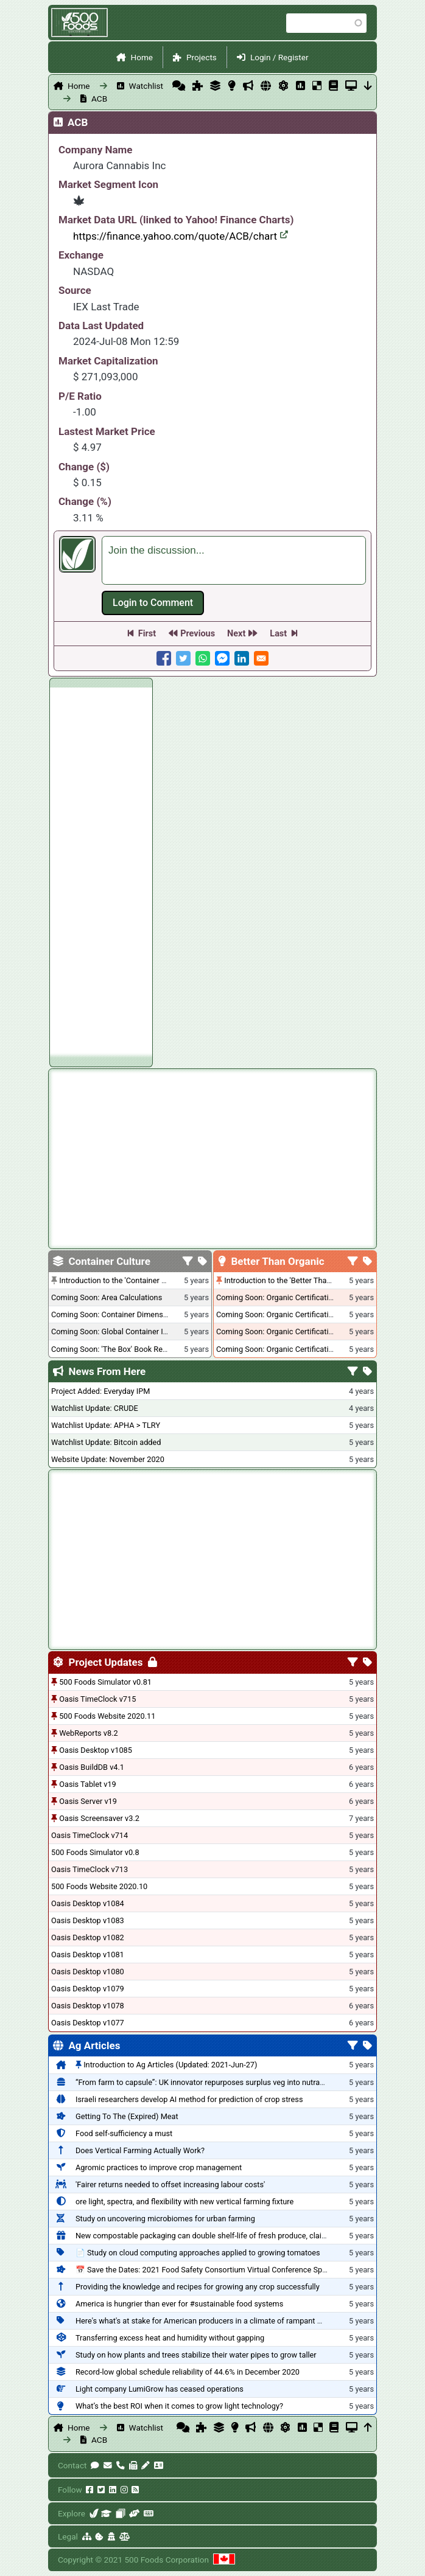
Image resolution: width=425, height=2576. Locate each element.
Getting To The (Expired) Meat (127, 2116)
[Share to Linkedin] (241, 658)
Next (236, 633)
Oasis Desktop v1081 (87, 1954)
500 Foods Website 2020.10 (99, 1886)
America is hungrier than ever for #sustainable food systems (179, 2303)
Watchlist (146, 86)
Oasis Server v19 (88, 1801)
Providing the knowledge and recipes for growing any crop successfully (198, 2286)
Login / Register (279, 57)
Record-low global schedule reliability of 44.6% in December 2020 (188, 2371)
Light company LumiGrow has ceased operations (160, 2388)
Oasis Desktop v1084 (87, 1903)
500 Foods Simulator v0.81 (105, 1682)
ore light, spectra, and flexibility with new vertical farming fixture (184, 2201)
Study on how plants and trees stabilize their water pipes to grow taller (196, 2354)
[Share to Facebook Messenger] (222, 658)
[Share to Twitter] (183, 658)
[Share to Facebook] (163, 658)
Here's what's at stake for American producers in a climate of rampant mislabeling (216, 2320)
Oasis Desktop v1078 (87, 2005)
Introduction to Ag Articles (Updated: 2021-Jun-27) (170, 2064)
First (147, 633)
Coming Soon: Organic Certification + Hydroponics (302, 1297)
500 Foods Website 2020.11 (107, 1716)
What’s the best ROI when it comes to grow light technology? (179, 2406)
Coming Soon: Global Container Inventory (121, 1331)
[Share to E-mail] (261, 658)
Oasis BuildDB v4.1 (91, 1767)
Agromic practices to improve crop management (159, 2167)
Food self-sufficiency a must (124, 2133)
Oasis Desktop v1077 (87, 2022)
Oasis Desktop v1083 (87, 1920)
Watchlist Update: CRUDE (94, 1408)
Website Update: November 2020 (107, 1459)
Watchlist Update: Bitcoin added (106, 1442)
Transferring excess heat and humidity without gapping (170, 2337)
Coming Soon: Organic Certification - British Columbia (308, 1331)
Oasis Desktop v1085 (95, 1750)
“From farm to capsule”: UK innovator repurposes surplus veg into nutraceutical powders (227, 2082)
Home (141, 57)
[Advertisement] (101, 870)
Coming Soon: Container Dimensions (114, 1314)
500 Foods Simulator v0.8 (95, 1852)
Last (278, 633)
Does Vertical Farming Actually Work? (140, 2150)
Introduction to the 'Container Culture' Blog (132, 1280)
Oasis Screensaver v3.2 (99, 1818)
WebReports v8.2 (88, 1733)
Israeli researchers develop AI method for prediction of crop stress (189, 2099)
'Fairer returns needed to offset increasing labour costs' (170, 2184)
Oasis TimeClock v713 (89, 1869)
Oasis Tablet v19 (87, 1784)
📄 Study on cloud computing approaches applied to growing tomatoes (198, 2252)
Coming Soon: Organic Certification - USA (287, 1314)
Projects (201, 57)
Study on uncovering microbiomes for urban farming (165, 2218)
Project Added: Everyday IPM (100, 1391)
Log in (153, 603)
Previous (197, 633)
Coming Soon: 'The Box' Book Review (114, 1349)
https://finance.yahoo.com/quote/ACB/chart (180, 236)
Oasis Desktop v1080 (87, 1971)
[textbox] (233, 560)
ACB (99, 98)
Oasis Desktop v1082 (87, 1937)
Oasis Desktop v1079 (87, 1988)
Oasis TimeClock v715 (97, 1699)
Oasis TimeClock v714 (89, 1835)
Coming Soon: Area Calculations (106, 1297)
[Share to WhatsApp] (202, 658)
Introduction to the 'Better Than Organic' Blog (301, 1280)
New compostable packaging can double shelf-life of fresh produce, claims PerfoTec (220, 2235)
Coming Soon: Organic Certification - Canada (293, 1349)
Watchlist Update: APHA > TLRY (105, 1425)
